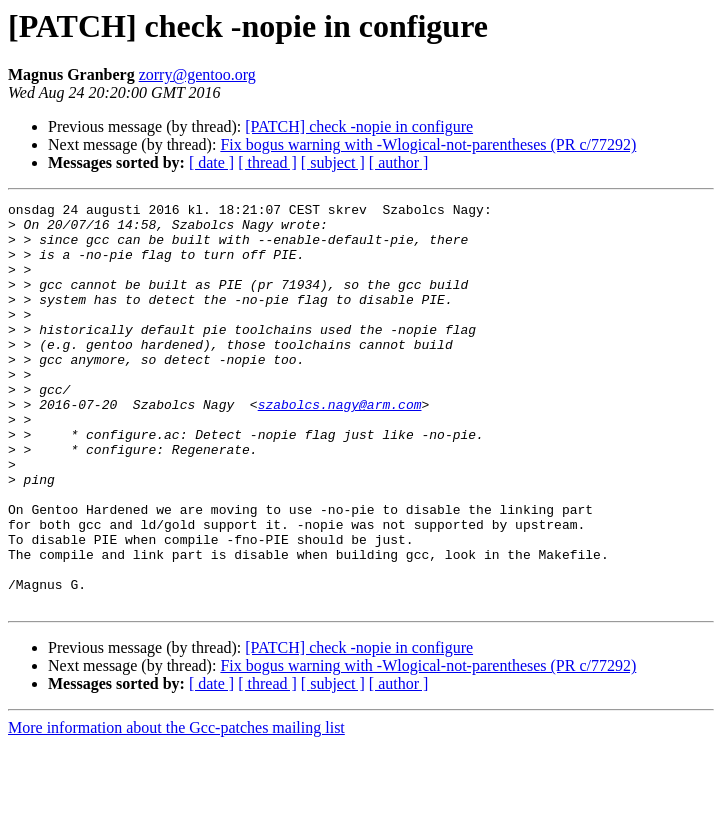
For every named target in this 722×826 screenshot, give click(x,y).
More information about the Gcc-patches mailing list (176, 808)
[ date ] (211, 162)
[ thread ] (267, 162)
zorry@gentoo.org (197, 74)
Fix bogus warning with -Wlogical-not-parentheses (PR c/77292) (428, 144)
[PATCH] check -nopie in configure (359, 126)
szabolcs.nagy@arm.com (340, 446)
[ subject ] (333, 162)
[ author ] (399, 162)
